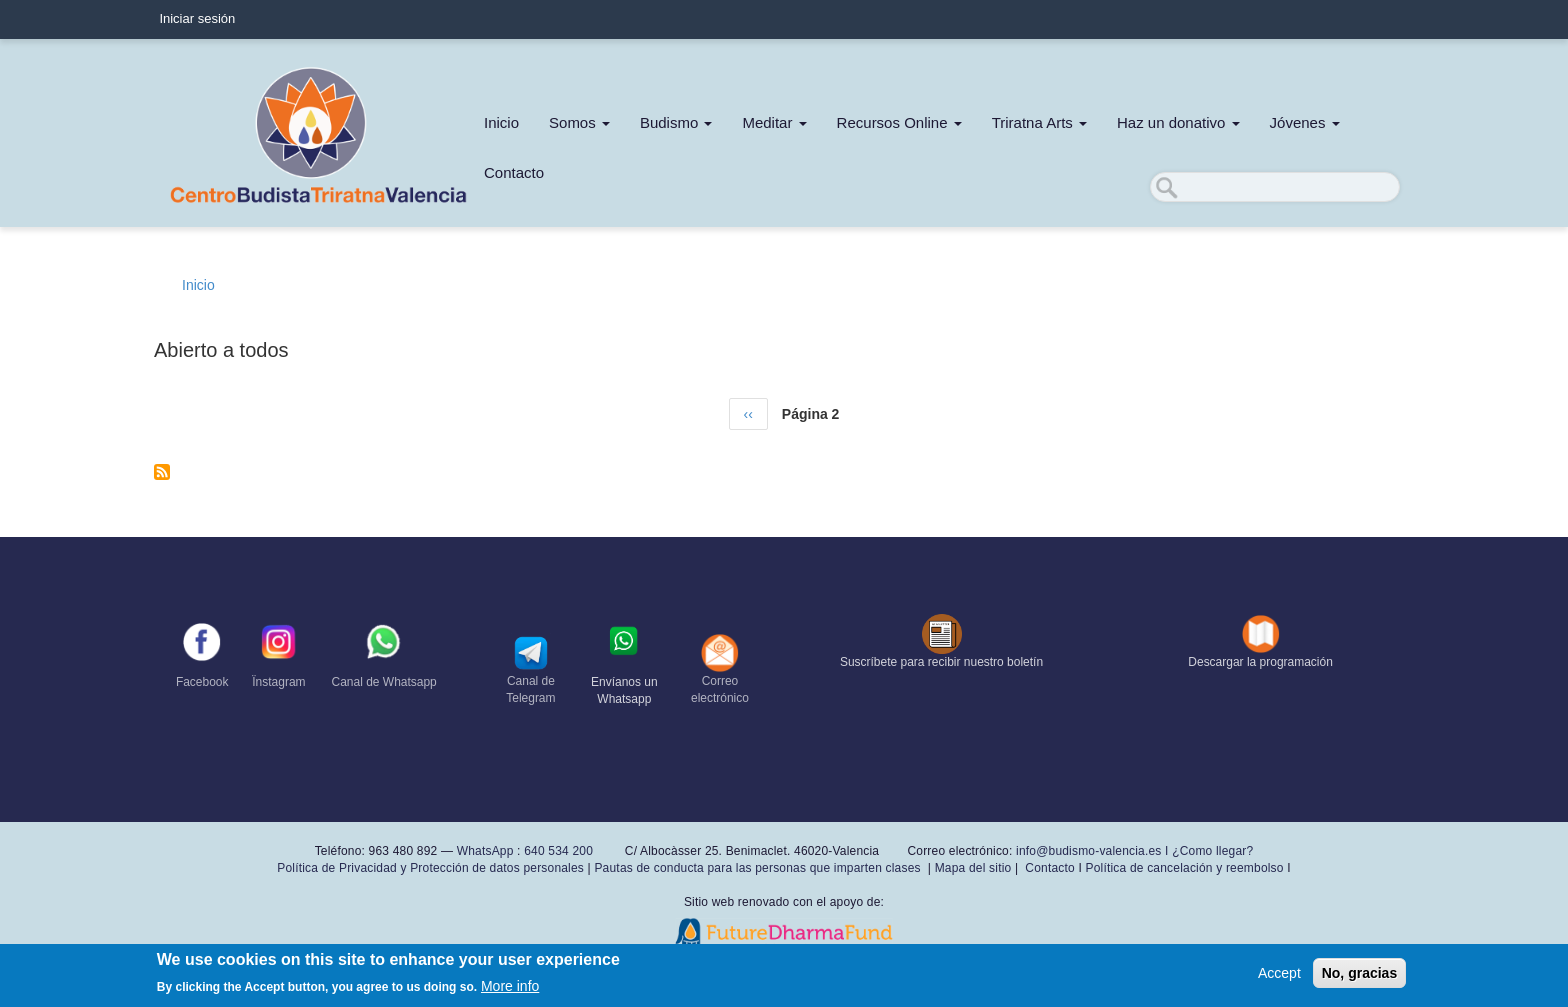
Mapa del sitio (973, 868)
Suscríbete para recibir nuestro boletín (941, 662)
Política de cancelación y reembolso (1184, 868)
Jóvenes (1305, 122)
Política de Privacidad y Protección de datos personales (430, 868)
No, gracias (1359, 973)
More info (510, 986)
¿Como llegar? (1212, 851)
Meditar (774, 122)
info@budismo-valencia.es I (1094, 851)
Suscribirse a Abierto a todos (162, 472)
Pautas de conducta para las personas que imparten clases (757, 868)
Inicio (501, 122)
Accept (1279, 973)
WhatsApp (485, 851)
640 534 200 (557, 851)
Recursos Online (899, 122)
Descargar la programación (1260, 662)
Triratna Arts (1039, 122)
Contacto (514, 172)
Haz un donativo (1178, 122)
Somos (579, 122)
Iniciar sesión (197, 18)
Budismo (676, 122)
